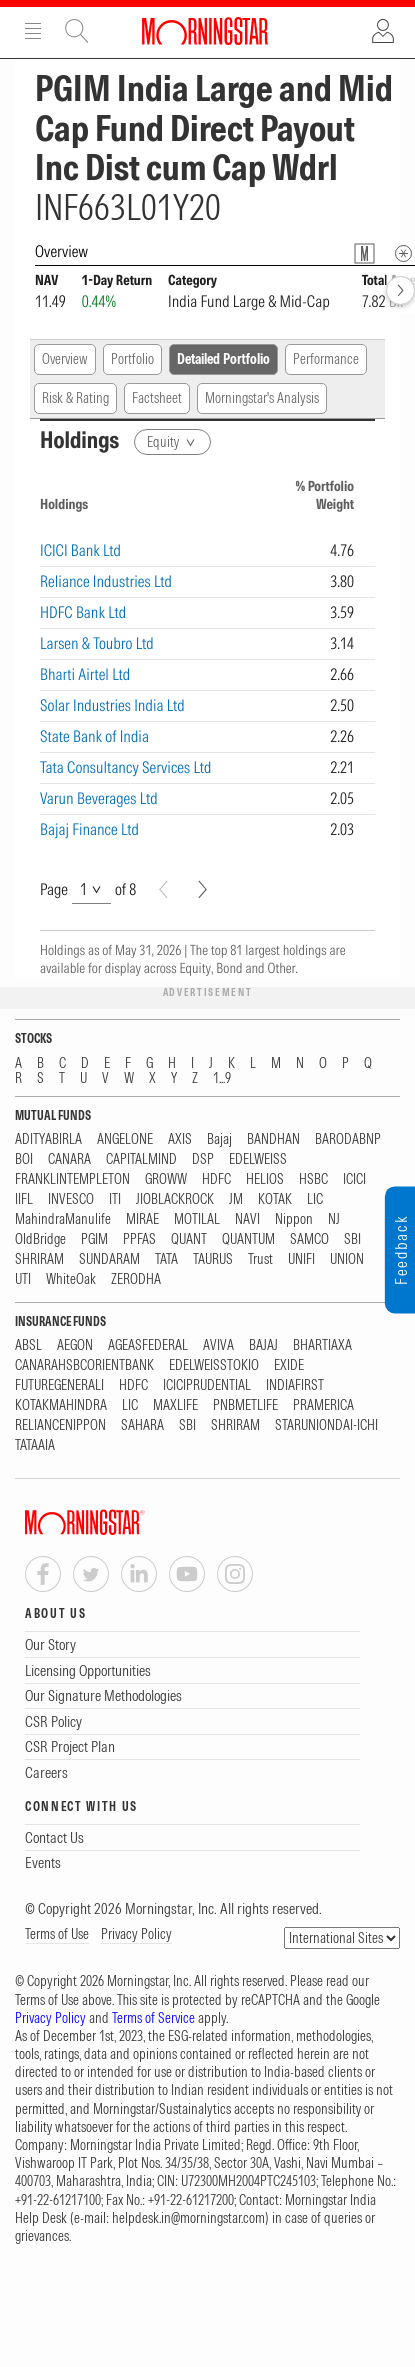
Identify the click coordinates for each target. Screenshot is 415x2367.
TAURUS (213, 1259)
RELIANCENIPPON (60, 1425)
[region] (207, 650)
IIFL (24, 1199)
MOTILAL (197, 1219)
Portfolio (132, 359)
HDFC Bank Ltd (83, 612)
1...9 (222, 1078)
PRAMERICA (323, 1405)
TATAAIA (35, 1445)
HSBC (313, 1179)
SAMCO (309, 1239)
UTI (23, 1279)
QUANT (189, 1239)
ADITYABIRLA (48, 1139)
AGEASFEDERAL (148, 1345)
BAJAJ (263, 1345)
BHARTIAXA (322, 1345)
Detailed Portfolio (223, 359)
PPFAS (139, 1239)
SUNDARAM (109, 1259)
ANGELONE (125, 1139)
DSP (203, 1159)
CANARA (69, 1159)
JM (236, 1199)
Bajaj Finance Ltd (89, 829)
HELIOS (265, 1179)
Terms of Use (57, 1934)
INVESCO (71, 1199)
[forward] (400, 290)
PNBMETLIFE (245, 1405)
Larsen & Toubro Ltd (97, 643)
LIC (315, 1199)
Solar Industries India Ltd (112, 705)
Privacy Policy (136, 1934)
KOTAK (275, 1199)
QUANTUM (248, 1239)
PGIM (94, 1239)
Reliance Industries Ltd (106, 581)
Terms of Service (153, 2018)
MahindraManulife (63, 1219)
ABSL (28, 1345)
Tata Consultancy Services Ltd (126, 767)
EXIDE (289, 1365)
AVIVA (218, 1345)
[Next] (202, 889)
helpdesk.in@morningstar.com (188, 2218)
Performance (326, 359)
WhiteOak (71, 1279)
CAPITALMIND (141, 1159)
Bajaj (219, 1139)
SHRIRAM (39, 1259)
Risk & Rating (75, 398)
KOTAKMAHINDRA (61, 1405)
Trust (260, 1259)
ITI (115, 1199)
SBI (352, 1239)
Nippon (294, 1219)
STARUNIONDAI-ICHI (326, 1425)
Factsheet (157, 398)
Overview (65, 359)
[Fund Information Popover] (364, 253)
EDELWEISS (258, 1159)
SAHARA (142, 1425)
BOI (24, 1159)
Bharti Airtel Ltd (85, 674)
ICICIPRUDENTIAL (207, 1385)
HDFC (216, 1179)
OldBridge (40, 1239)
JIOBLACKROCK (175, 1199)
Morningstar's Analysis (262, 398)
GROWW (166, 1179)
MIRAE (142, 1219)
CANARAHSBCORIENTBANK (84, 1365)
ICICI (354, 1179)
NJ (334, 1219)
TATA (166, 1259)
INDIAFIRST (295, 1385)
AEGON (75, 1345)
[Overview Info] (403, 253)
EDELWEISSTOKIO (214, 1365)
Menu (33, 31)
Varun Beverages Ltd (99, 798)
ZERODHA (136, 1279)
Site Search (77, 31)
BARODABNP (348, 1139)
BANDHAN (273, 1139)
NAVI (247, 1219)
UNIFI (301, 1259)
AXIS (180, 1139)
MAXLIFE (175, 1405)
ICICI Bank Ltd (80, 550)
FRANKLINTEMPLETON (72, 1179)
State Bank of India (94, 736)
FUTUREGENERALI (59, 1385)
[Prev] (163, 889)
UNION (347, 1259)
